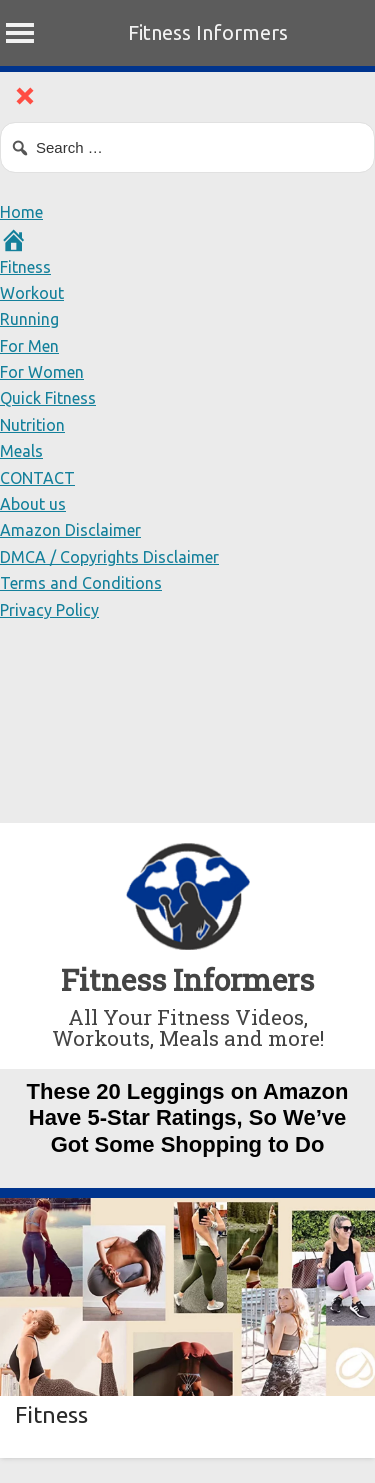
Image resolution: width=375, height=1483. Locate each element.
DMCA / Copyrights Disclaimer (109, 557)
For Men (29, 346)
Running (29, 319)
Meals (21, 451)
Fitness (25, 267)
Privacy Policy (49, 610)
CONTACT (37, 478)
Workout (32, 293)
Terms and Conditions (81, 583)
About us (33, 504)
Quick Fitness (48, 398)
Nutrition (32, 425)
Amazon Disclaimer (70, 530)
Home (21, 212)
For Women (42, 372)
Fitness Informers (208, 32)
